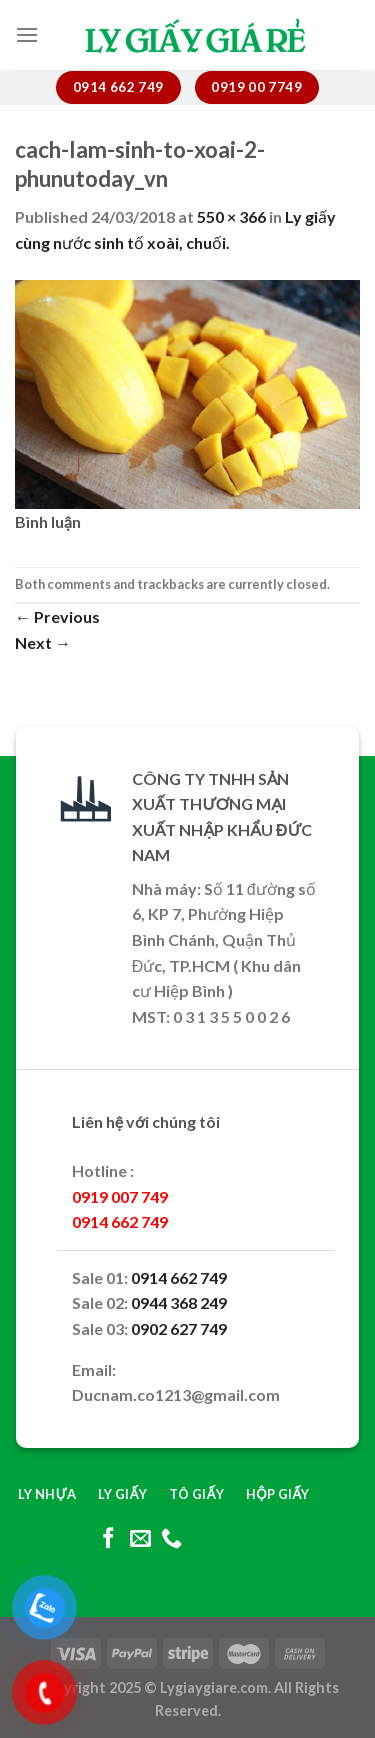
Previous (57, 616)
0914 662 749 (179, 1277)
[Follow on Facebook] (108, 1539)
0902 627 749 (179, 1328)
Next (43, 642)
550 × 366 (231, 216)
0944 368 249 (179, 1302)
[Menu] (27, 34)
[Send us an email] (139, 1539)
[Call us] (171, 1539)
